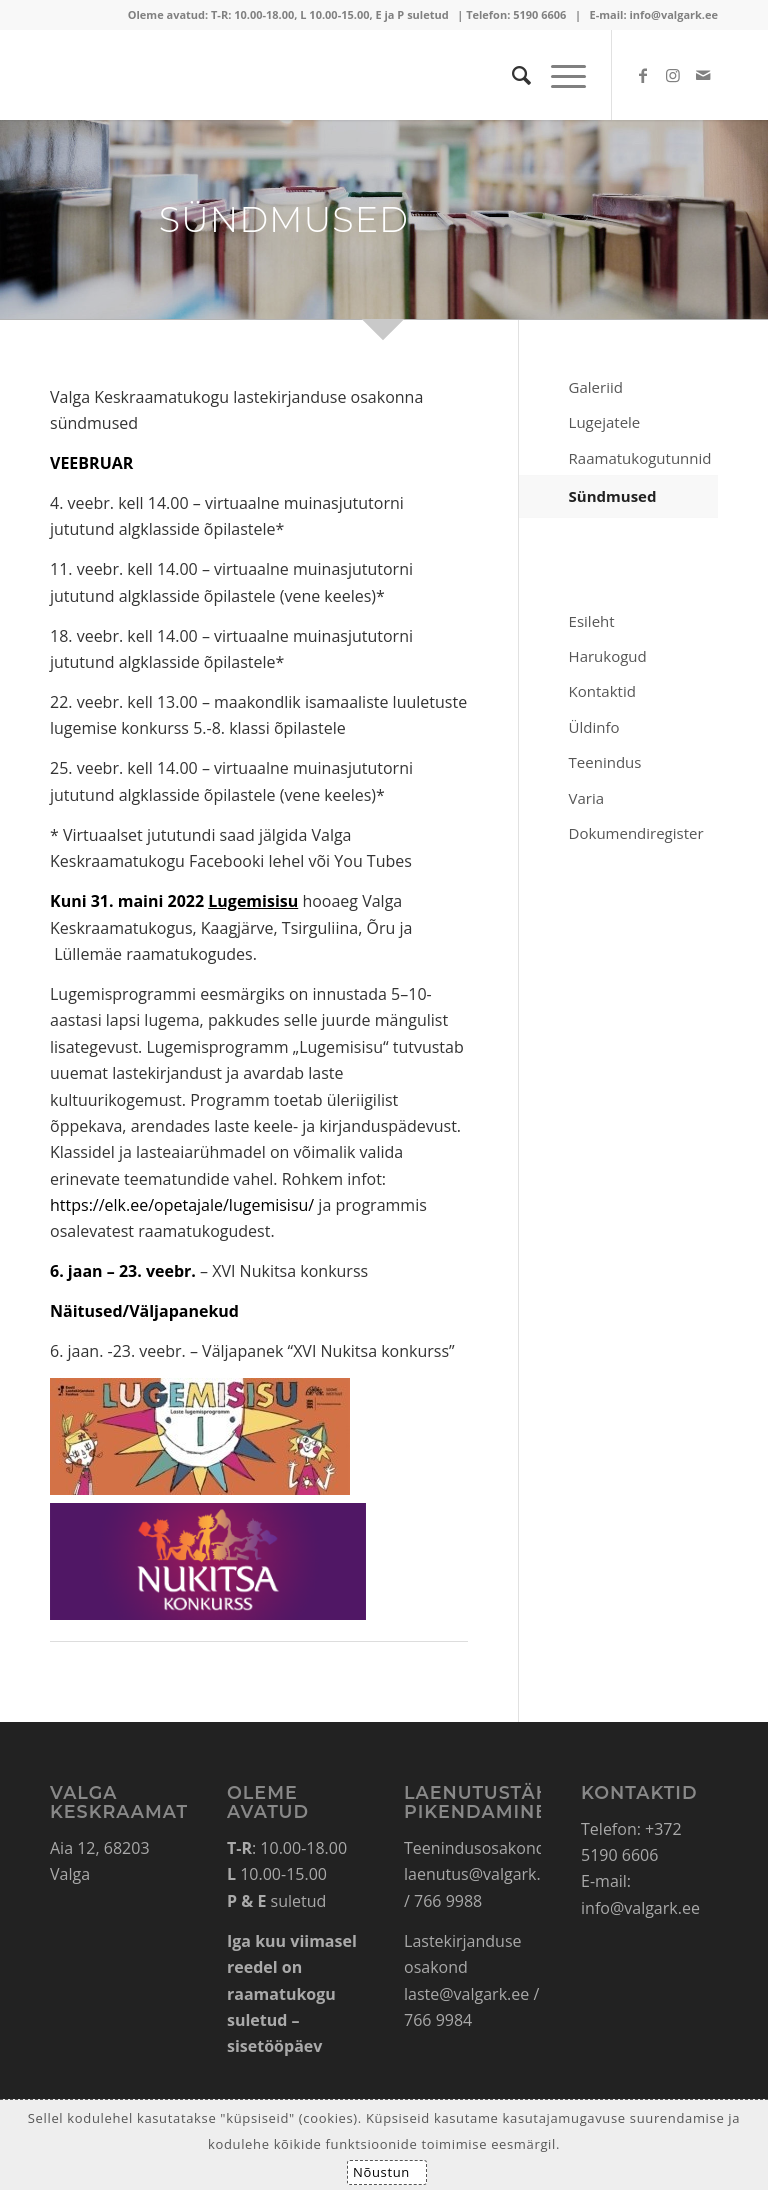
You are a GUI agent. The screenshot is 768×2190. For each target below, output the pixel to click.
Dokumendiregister (636, 833)
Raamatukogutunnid (640, 458)
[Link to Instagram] (673, 75)
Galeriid (596, 387)
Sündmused (613, 496)
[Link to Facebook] (643, 75)
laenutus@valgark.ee (481, 1874)
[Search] (511, 75)
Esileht (592, 621)
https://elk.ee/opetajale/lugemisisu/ (182, 1205)
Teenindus (605, 762)
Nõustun (381, 2172)
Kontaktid (602, 691)
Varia (587, 798)
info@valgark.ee (673, 14)
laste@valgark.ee (466, 1994)
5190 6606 (539, 14)
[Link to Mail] (703, 75)
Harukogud (608, 656)
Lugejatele (605, 422)
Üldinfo (594, 727)
